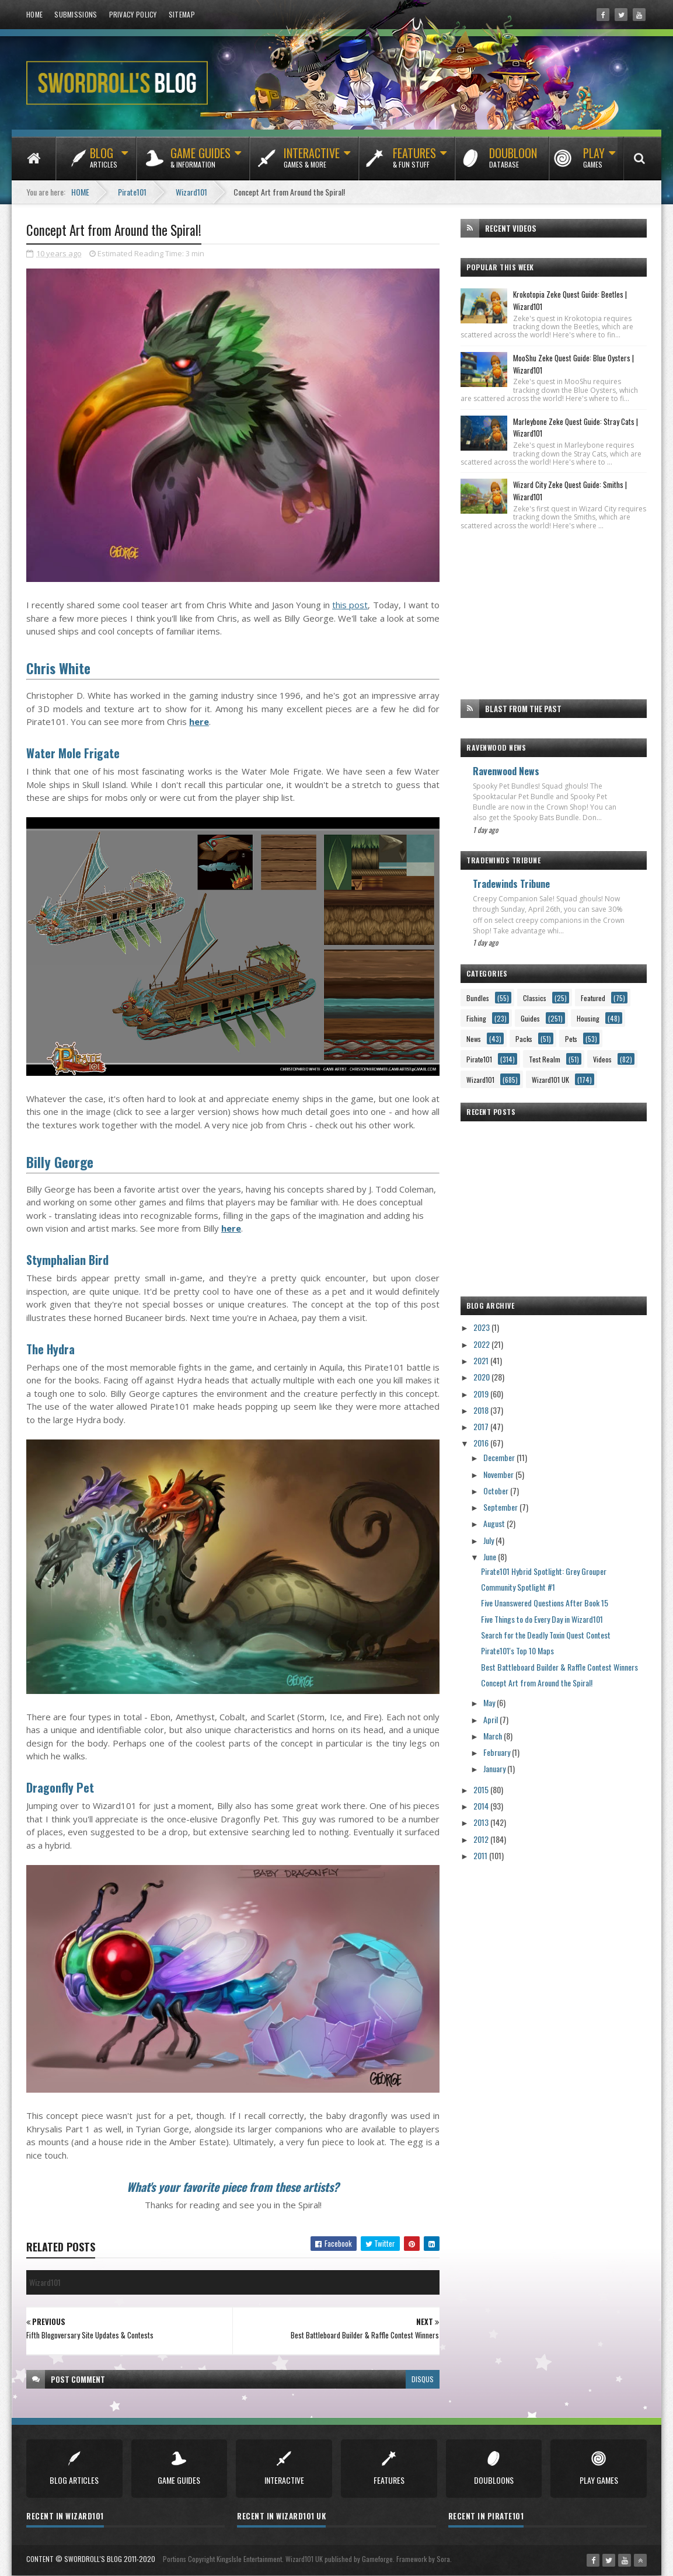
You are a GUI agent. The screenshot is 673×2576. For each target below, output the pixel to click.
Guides (530, 1018)
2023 (482, 1327)
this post (350, 605)
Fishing (476, 1018)
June (490, 1556)
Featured (593, 998)
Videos (602, 1059)
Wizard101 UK (550, 1080)
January (495, 1768)
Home (34, 14)
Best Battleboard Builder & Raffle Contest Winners (559, 1667)
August (495, 1523)
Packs (523, 1039)
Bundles (477, 998)
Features (414, 162)
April (491, 1719)
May (490, 1702)
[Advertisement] (554, 615)
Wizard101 (480, 1080)
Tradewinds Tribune (511, 884)
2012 (481, 1839)
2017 (481, 1426)
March (493, 1736)
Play (594, 162)
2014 (481, 1806)
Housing (588, 1018)
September (501, 1507)
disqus (423, 2379)
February (497, 1752)
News (473, 1039)
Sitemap (182, 14)
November (499, 1474)
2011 (481, 1855)
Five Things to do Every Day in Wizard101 (542, 1619)
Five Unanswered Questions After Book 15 (544, 1603)
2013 (481, 1822)
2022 (482, 1344)
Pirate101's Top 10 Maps (517, 1650)
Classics (534, 998)
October (496, 1490)
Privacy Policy (133, 14)
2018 (481, 1410)
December (500, 1457)
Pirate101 (479, 1059)
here (199, 721)
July (489, 1540)
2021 (481, 1360)
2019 (481, 1394)
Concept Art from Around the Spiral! (536, 1682)
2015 (481, 1789)
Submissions (75, 14)
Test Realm (544, 1059)
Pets (571, 1039)
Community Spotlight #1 (518, 1587)
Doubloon (513, 162)
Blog (103, 162)
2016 (481, 1443)
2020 (482, 1377)
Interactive (312, 162)
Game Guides (200, 162)
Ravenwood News (506, 771)
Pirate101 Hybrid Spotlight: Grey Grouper (543, 1571)
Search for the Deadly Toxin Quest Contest (546, 1635)
